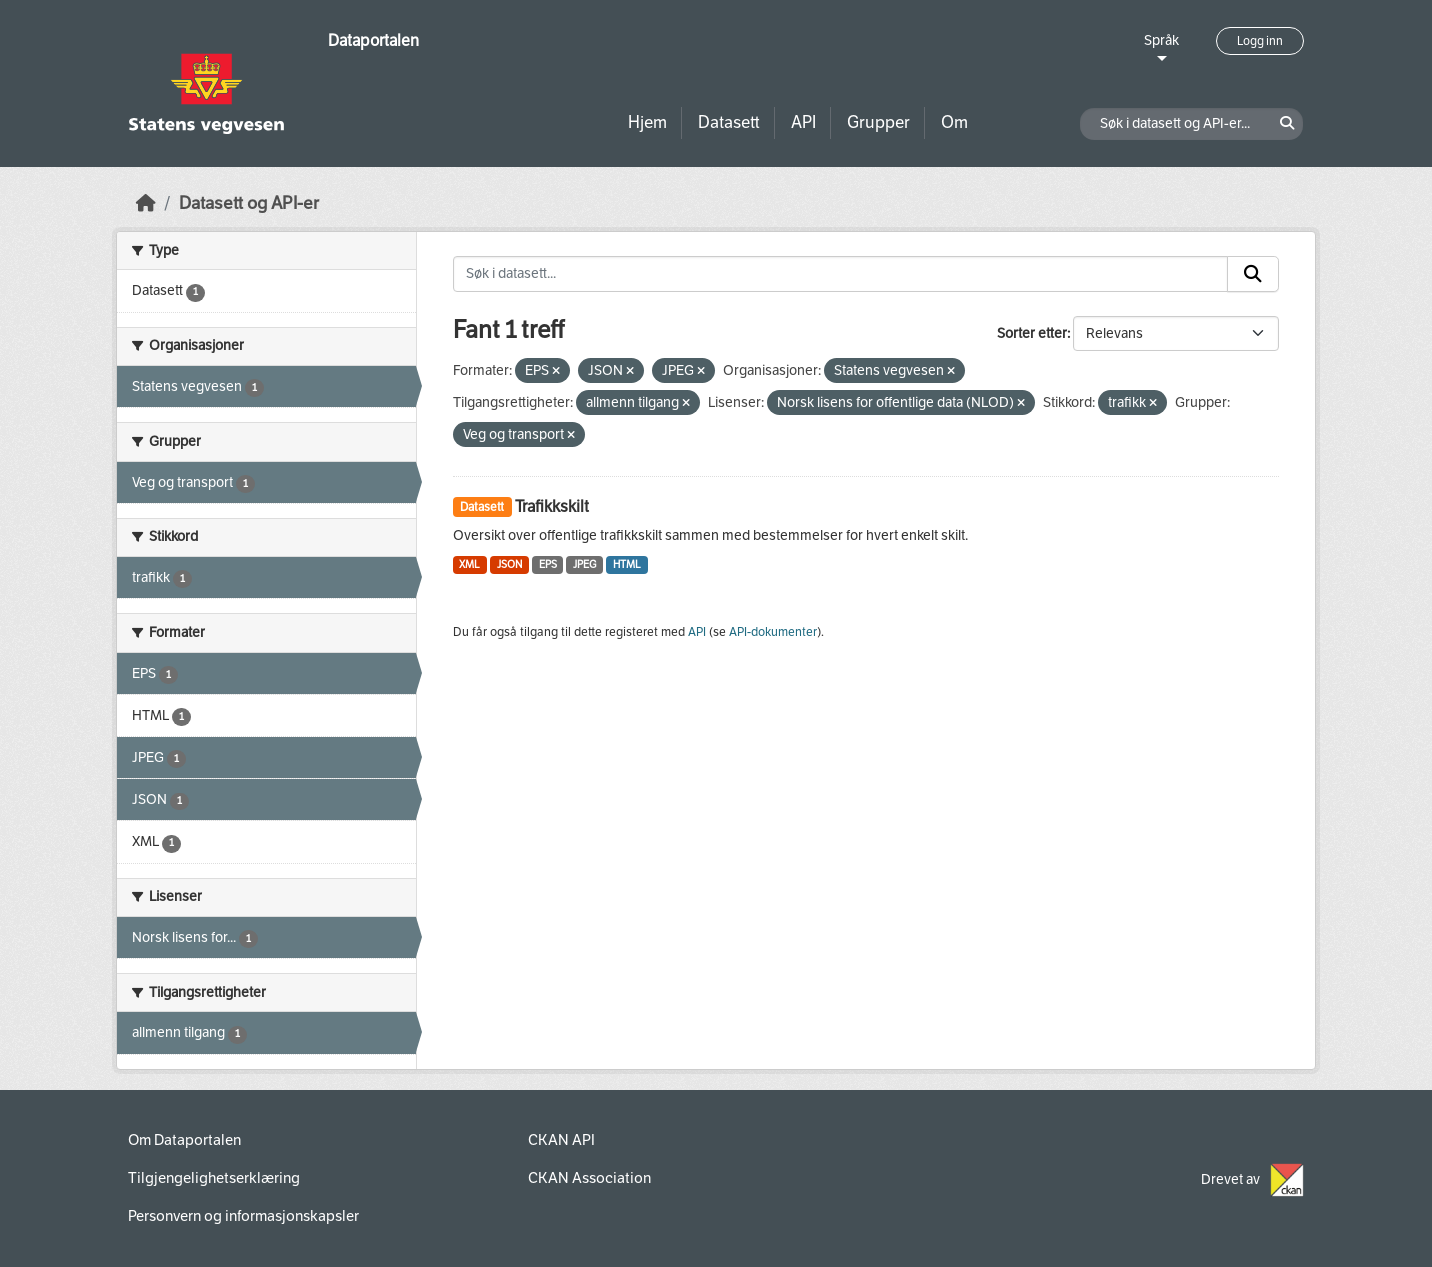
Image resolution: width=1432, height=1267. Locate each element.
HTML (627, 564)
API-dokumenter (773, 632)
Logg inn (1260, 41)
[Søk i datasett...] (841, 274)
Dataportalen (373, 40)
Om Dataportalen (184, 1140)
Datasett (729, 122)
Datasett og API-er (249, 203)
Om (954, 122)
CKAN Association (589, 1178)
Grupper (878, 122)
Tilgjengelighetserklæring (214, 1178)
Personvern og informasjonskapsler (243, 1216)
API (803, 122)
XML (469, 564)
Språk (1161, 40)
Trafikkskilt (552, 506)
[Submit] (1253, 274)
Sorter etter (1032, 333)
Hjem (647, 122)
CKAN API (561, 1140)
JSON (509, 564)
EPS (548, 564)
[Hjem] (146, 203)
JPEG (584, 564)
